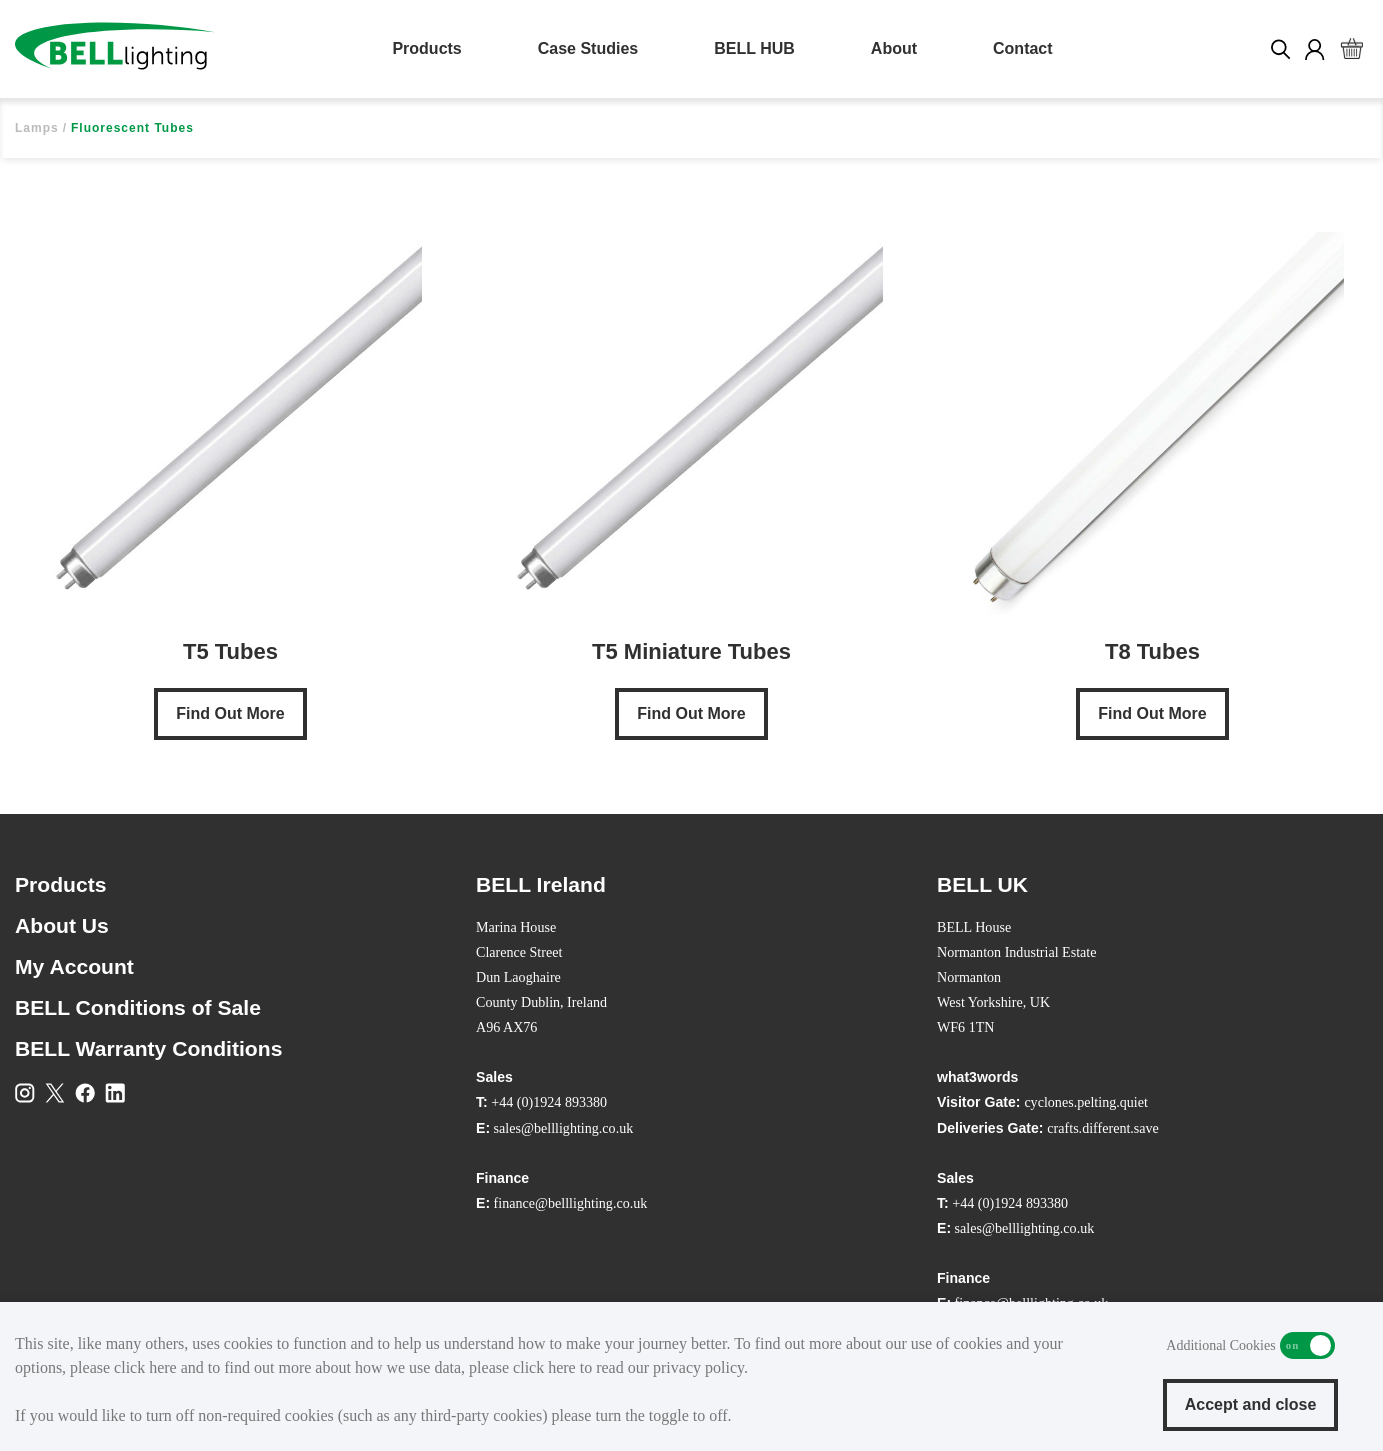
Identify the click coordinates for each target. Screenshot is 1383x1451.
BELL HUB (754, 48)
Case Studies (588, 48)
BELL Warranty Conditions (148, 1048)
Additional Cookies (1307, 1345)
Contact (1023, 48)
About (894, 48)
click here (145, 1367)
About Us (62, 925)
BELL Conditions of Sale (138, 1007)
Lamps (37, 128)
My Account (74, 966)
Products (426, 48)
